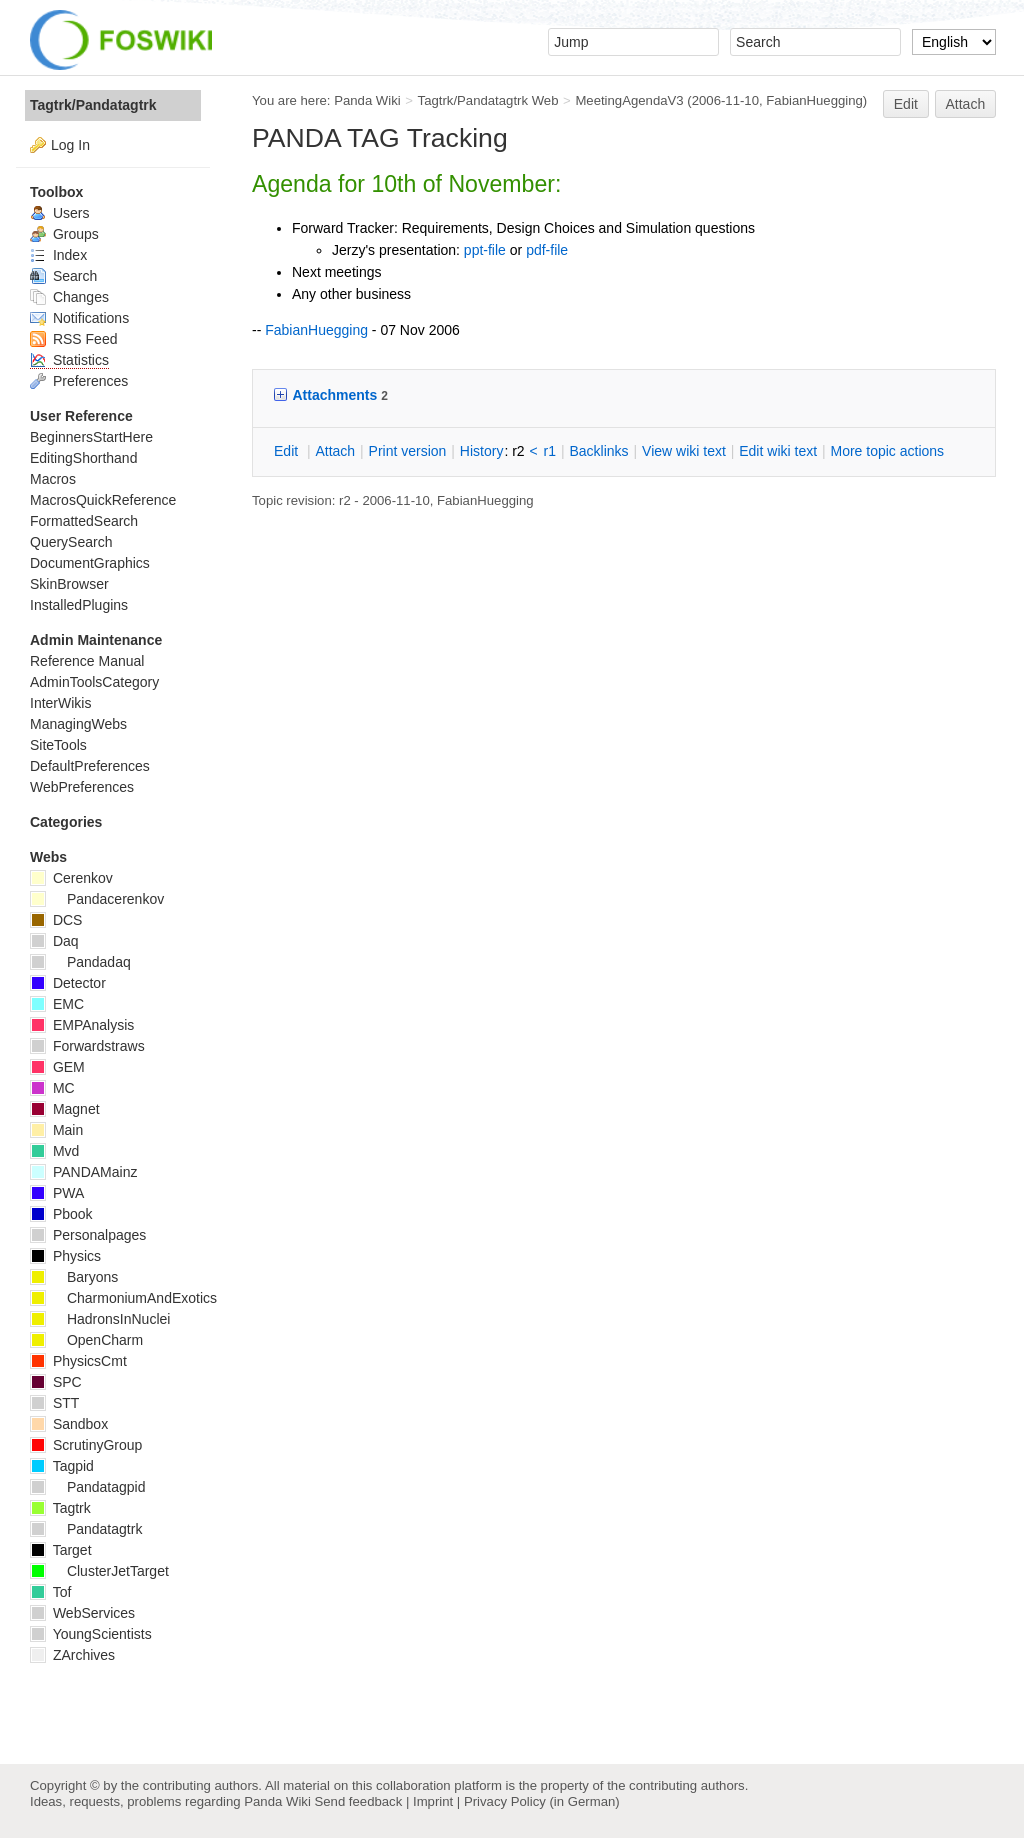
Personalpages (88, 1235)
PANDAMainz (83, 1172)
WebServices (82, 1613)
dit (288, 451)
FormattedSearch (84, 521)
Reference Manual (87, 661)
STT (54, 1403)
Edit (906, 104)
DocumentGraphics (90, 563)
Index (58, 255)
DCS (56, 920)
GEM (57, 1067)
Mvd (54, 1151)
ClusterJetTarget (99, 1571)
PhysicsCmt (78, 1361)
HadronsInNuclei (100, 1319)
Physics (65, 1256)
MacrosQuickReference (103, 500)
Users (59, 213)
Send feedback (358, 1801)
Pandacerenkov (97, 899)
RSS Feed (73, 339)
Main (56, 1130)
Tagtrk (60, 1508)
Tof (50, 1592)
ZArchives (72, 1655)
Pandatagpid (88, 1487)
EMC (57, 1004)
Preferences (79, 381)
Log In (70, 145)
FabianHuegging (814, 100)
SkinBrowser (69, 584)
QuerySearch (71, 542)
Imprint (433, 1801)
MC (52, 1088)
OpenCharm (86, 1340)
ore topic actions (887, 451)
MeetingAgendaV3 (629, 100)
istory (482, 451)
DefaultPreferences (90, 766)
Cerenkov (71, 878)
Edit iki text (778, 451)
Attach (966, 104)
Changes (69, 297)
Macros (53, 479)
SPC (56, 1382)
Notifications (79, 318)
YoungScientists (91, 1634)
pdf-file (547, 250)
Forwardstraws (87, 1046)
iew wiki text (684, 451)
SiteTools (58, 745)
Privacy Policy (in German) (542, 1801)
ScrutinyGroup (86, 1445)
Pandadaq (80, 962)
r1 (550, 451)
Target (61, 1550)
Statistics (69, 360)
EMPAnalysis (82, 1025)
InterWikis (60, 703)
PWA (57, 1193)
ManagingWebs (78, 724)
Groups (64, 234)
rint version (408, 451)
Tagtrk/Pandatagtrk (93, 105)
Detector (68, 983)
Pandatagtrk (86, 1529)
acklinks (598, 451)
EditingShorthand (83, 458)
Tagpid (62, 1466)
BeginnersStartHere (91, 437)
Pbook (61, 1214)
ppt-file (485, 250)
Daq (54, 941)
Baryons (74, 1277)
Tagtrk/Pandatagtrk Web (488, 100)
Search (63, 276)
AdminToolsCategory (94, 682)
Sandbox (69, 1424)
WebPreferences (82, 787)
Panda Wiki (367, 100)
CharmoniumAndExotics (123, 1298)
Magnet (65, 1109)
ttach (335, 451)
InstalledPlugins (79, 605)
